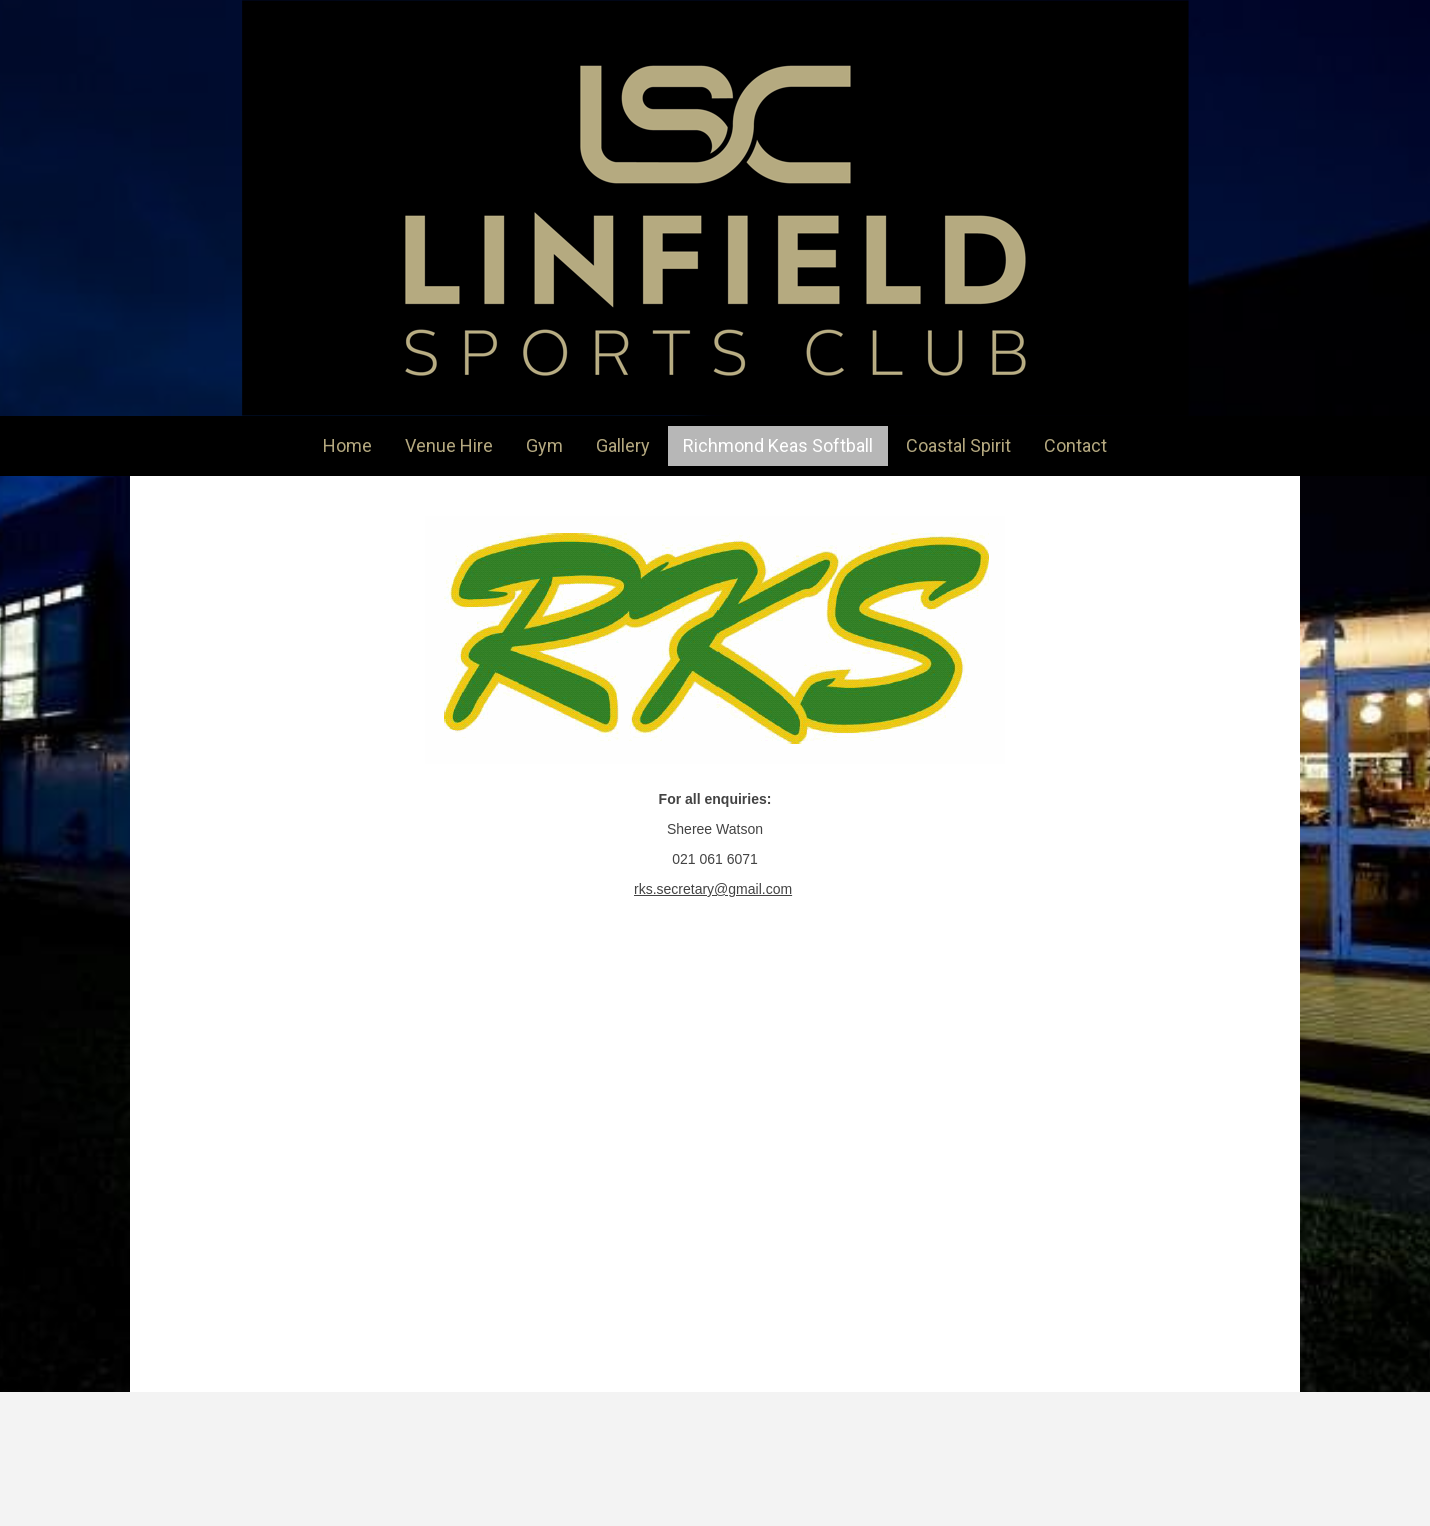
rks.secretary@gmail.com (713, 889)
